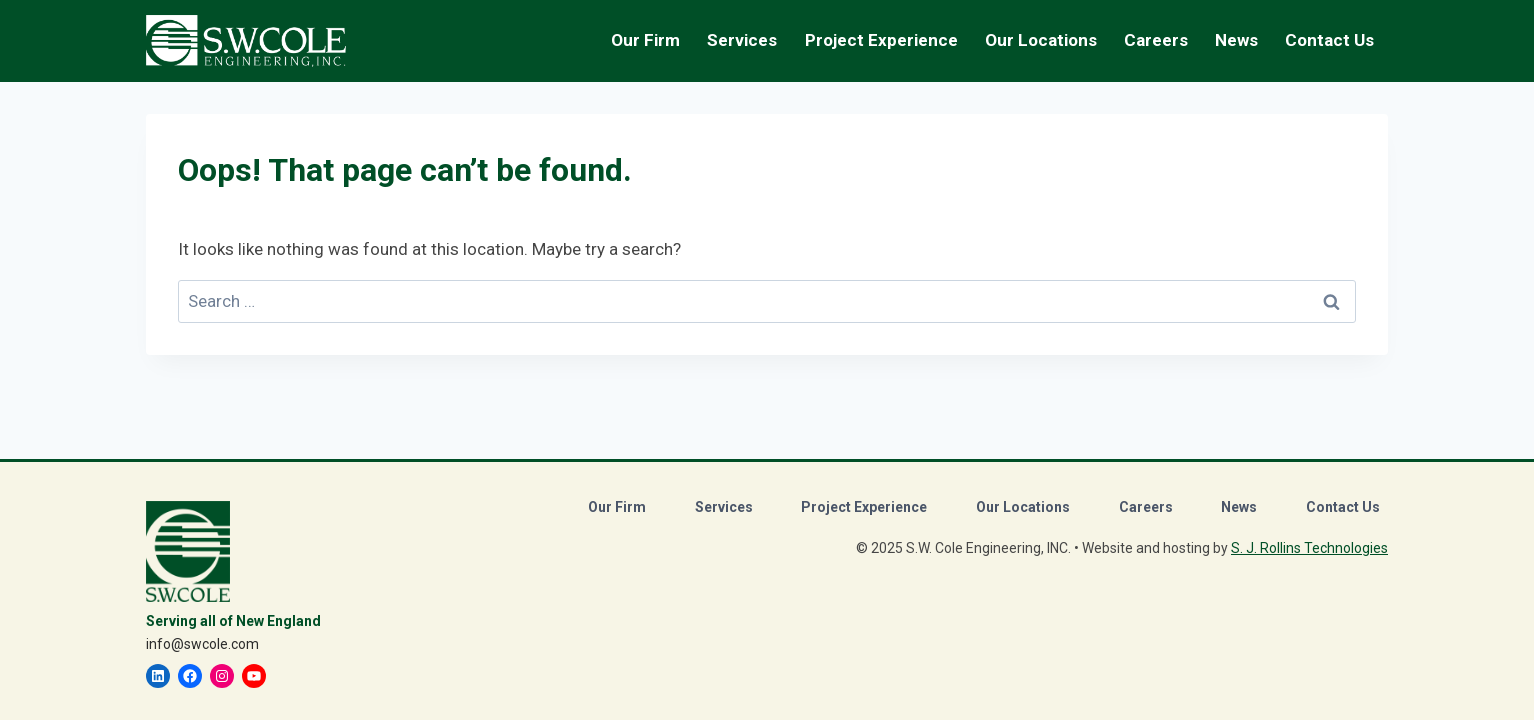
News (1236, 40)
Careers (1146, 507)
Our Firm (617, 507)
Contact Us (1329, 40)
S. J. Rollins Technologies (1309, 548)
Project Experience (881, 40)
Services (724, 507)
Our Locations (1041, 40)
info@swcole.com (202, 644)
